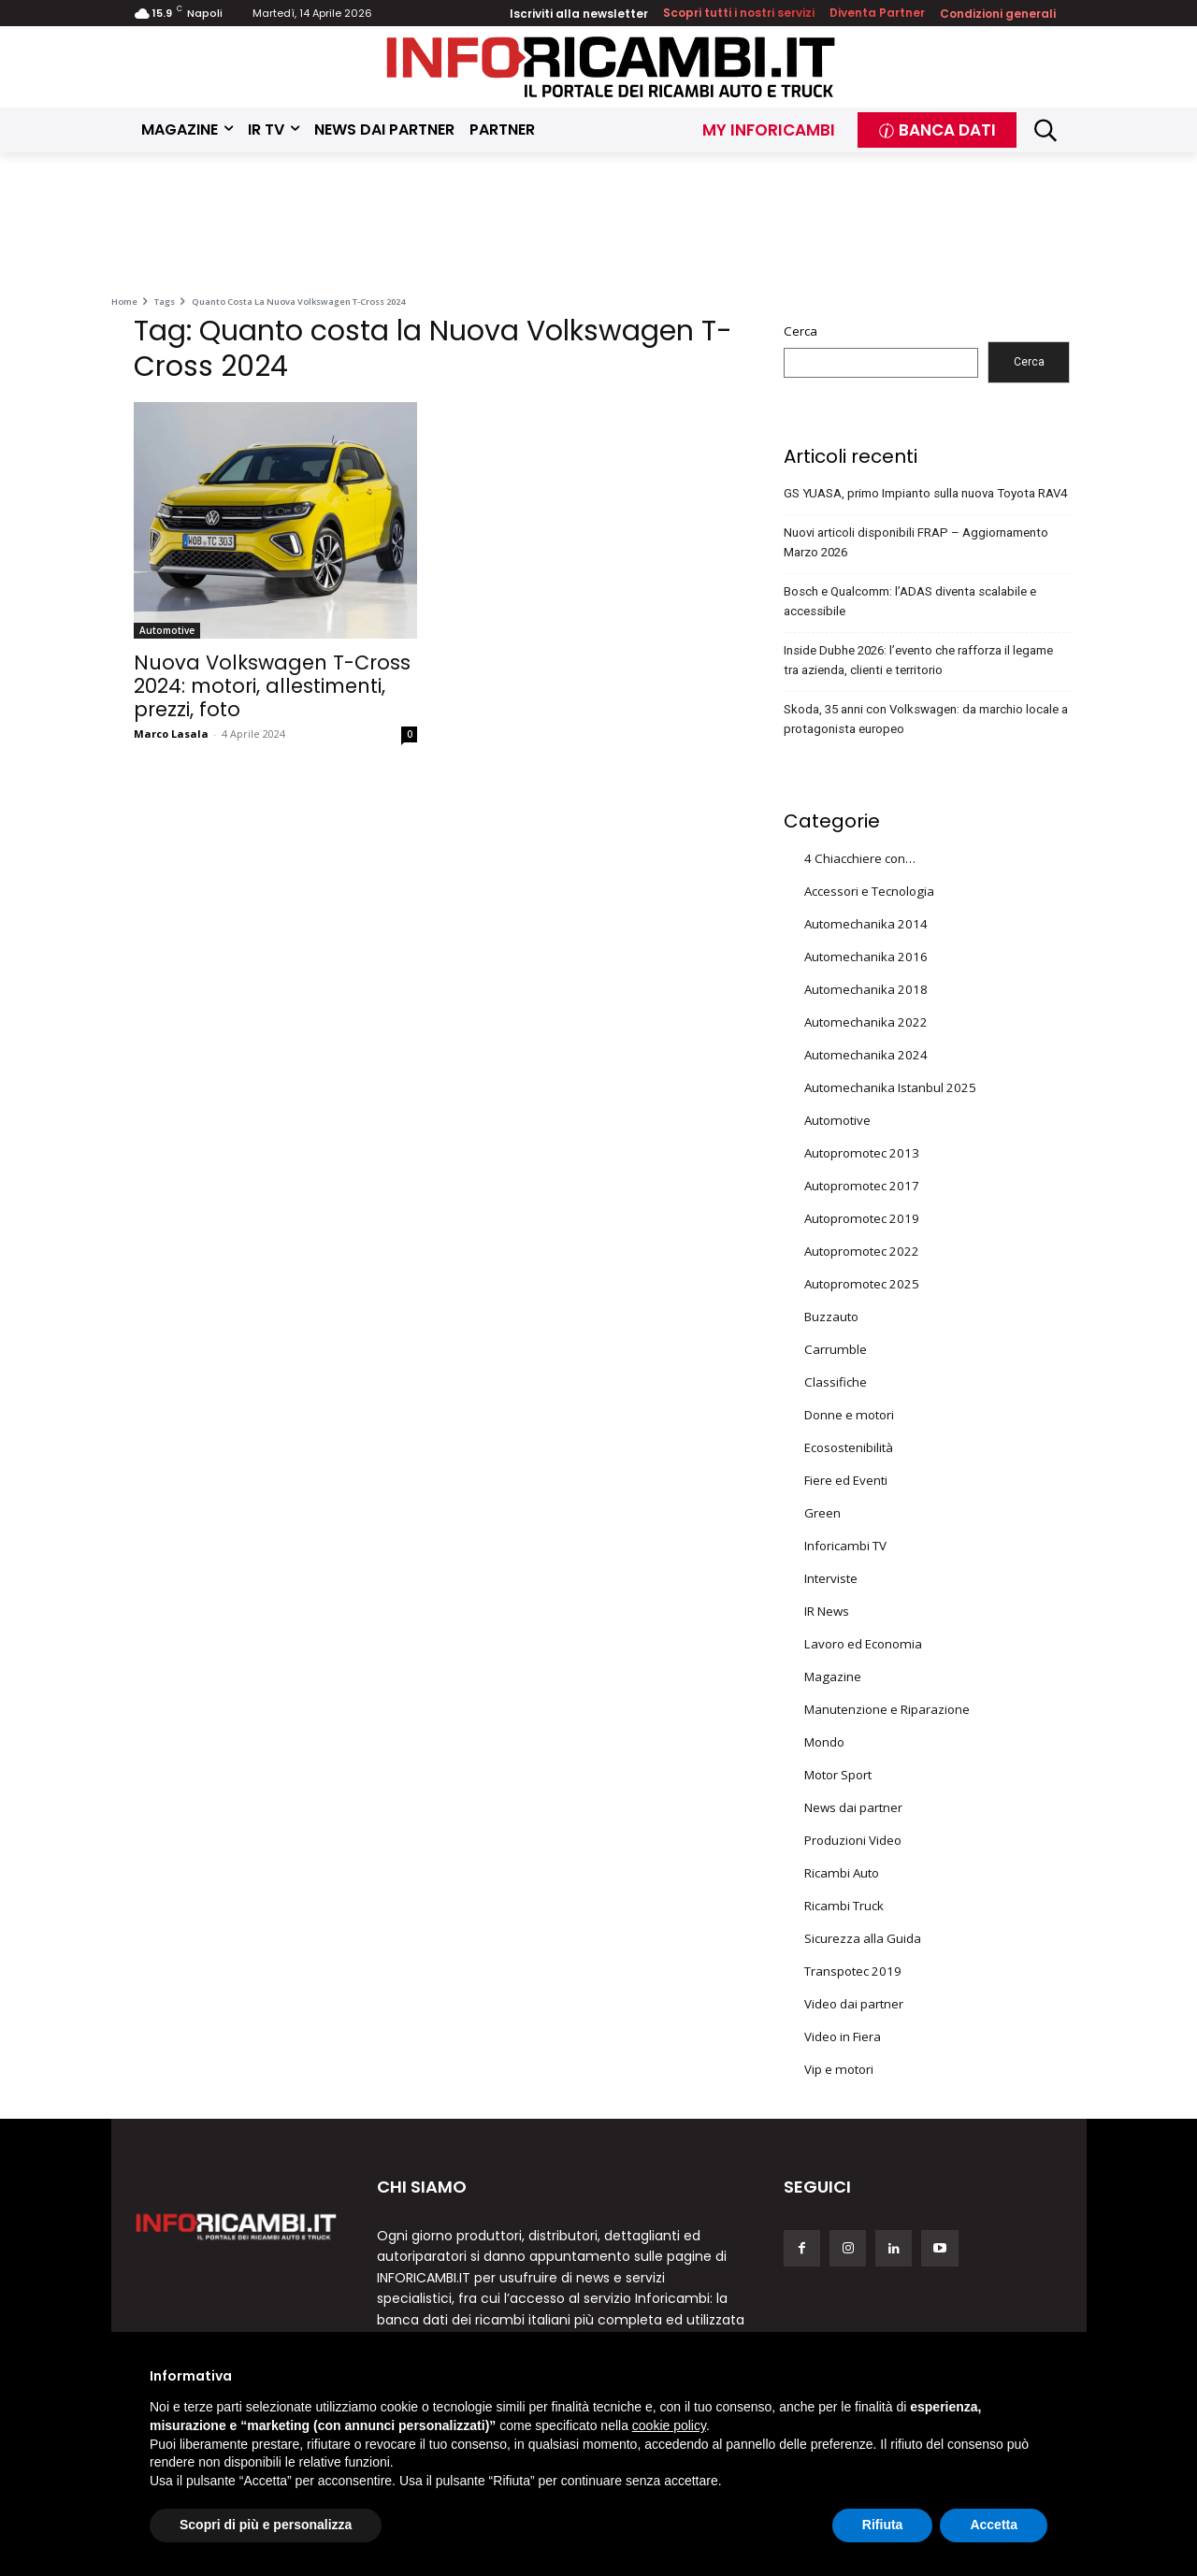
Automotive (167, 630)
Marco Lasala (171, 734)
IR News (826, 1611)
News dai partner (853, 1807)
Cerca (800, 331)
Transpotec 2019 (852, 1971)
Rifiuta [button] (882, 2524)
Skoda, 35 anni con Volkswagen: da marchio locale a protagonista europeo (926, 719)
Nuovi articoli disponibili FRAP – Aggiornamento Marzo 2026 (916, 542)
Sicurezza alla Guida (862, 1938)
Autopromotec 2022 (861, 1251)
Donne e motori (849, 1414)
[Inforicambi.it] (610, 67)
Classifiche (835, 1382)
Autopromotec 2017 (861, 1185)
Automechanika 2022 (866, 1022)
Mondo (824, 1742)
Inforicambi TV (845, 1545)
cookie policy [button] (669, 2425)
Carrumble (835, 1349)
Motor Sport (838, 1774)
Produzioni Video (852, 1840)
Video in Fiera (842, 2036)
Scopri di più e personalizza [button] (266, 2524)
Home (124, 301)
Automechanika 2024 (866, 1054)
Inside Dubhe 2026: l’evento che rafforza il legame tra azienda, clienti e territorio (918, 660)
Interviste (831, 1578)
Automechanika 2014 (866, 923)
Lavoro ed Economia (863, 1643)
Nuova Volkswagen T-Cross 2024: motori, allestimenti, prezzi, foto (272, 686)
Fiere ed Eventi (845, 1480)
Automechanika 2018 (866, 989)
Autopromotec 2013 (861, 1152)
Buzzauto (831, 1316)
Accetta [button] (993, 2524)
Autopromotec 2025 (861, 1283)
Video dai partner (853, 2003)
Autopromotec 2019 (861, 1218)
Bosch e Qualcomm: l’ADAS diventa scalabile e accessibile (910, 601)
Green (822, 1512)
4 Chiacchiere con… (860, 858)
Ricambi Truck (844, 1905)
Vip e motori (838, 2069)
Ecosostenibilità (848, 1447)
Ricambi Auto (841, 1872)
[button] (1045, 130)
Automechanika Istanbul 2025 (890, 1087)
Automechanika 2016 (866, 956)
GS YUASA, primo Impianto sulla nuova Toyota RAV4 (925, 493)
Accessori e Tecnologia (869, 891)
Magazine (832, 1676)
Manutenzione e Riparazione (887, 1709)
